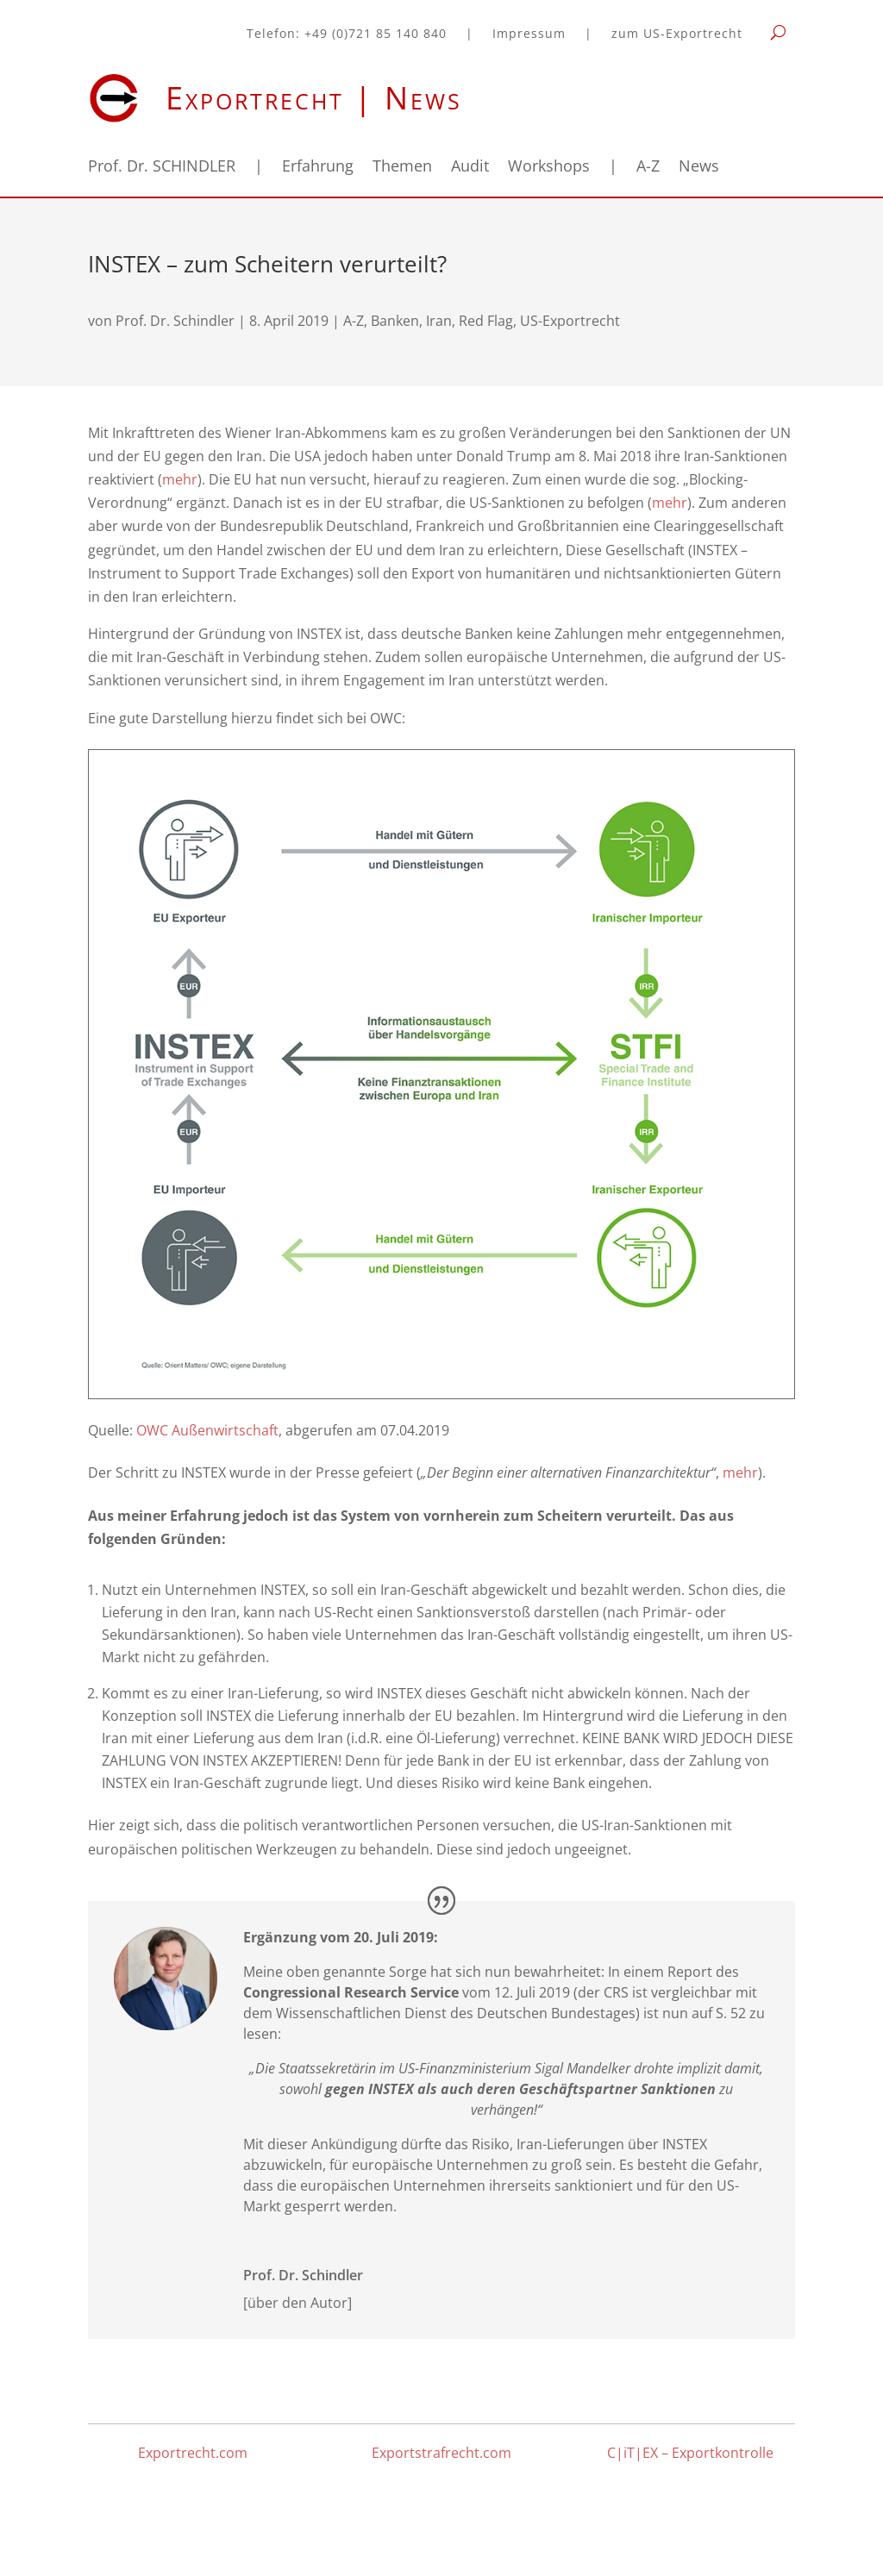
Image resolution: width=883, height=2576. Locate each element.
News (699, 167)
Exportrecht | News (314, 98)
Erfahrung (318, 167)
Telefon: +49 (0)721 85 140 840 (347, 34)
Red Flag (486, 320)
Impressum (529, 34)
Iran (439, 320)
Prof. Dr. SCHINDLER (161, 167)
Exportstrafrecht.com (441, 2452)
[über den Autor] (297, 2302)
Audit (470, 167)
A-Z (648, 167)
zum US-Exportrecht (676, 34)
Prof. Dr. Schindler (175, 320)
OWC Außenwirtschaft (207, 1430)
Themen (402, 167)
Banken (395, 320)
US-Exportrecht (570, 320)
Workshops (549, 167)
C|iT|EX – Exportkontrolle (690, 2452)
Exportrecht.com (192, 2452)
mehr (179, 479)
